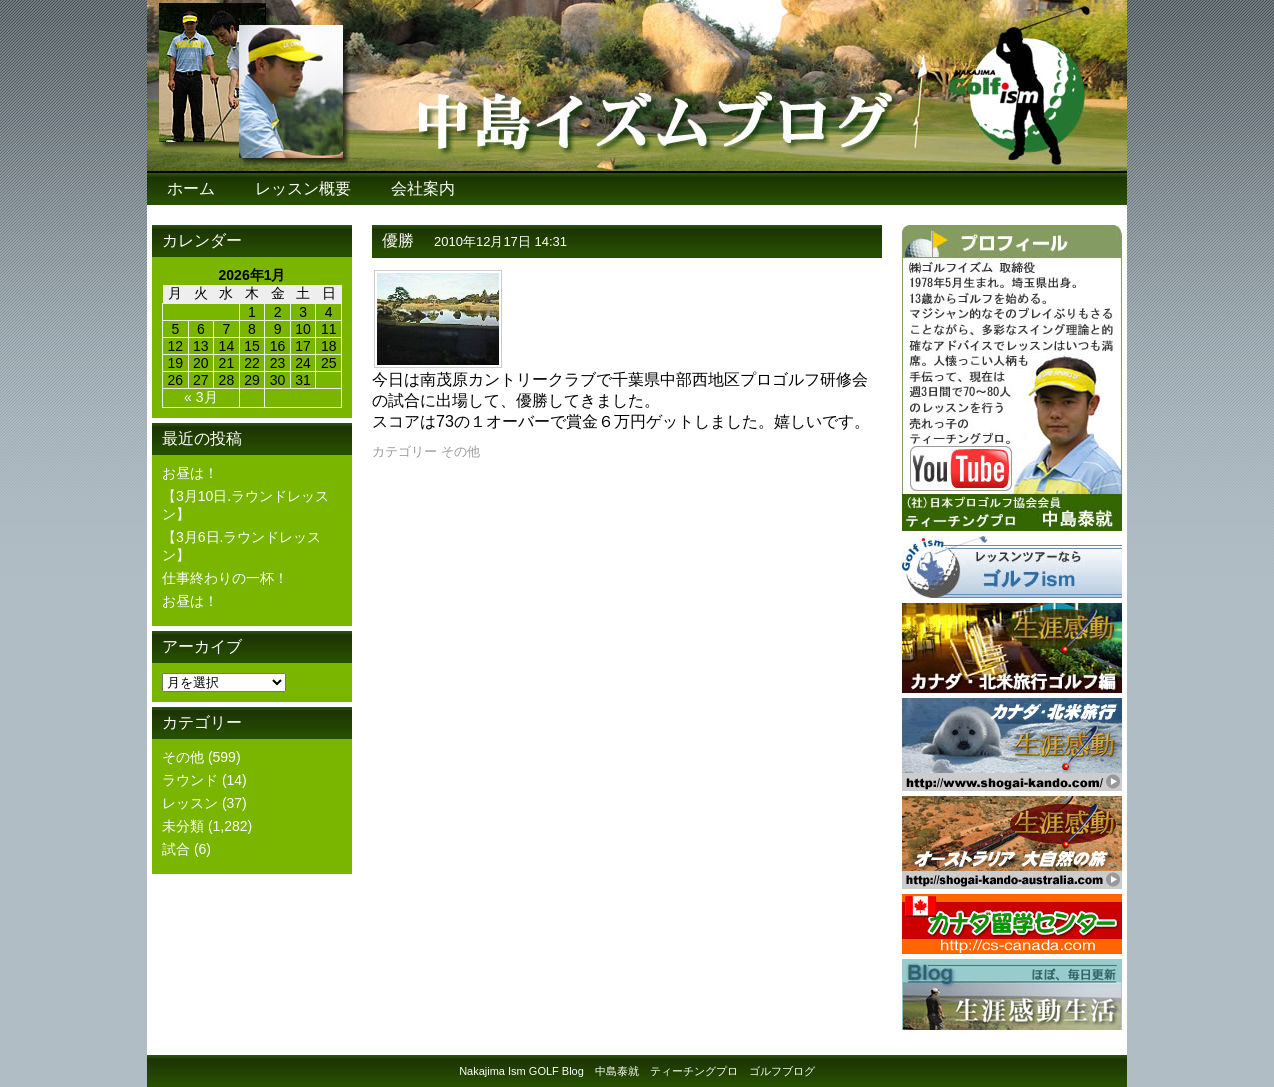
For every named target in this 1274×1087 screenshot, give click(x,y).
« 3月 (200, 397)
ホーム (191, 188)
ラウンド (190, 780)
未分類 (183, 826)
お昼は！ (190, 473)
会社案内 (423, 188)
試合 (176, 849)
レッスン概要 (303, 188)
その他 (183, 757)
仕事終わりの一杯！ (225, 578)
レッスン (190, 803)
